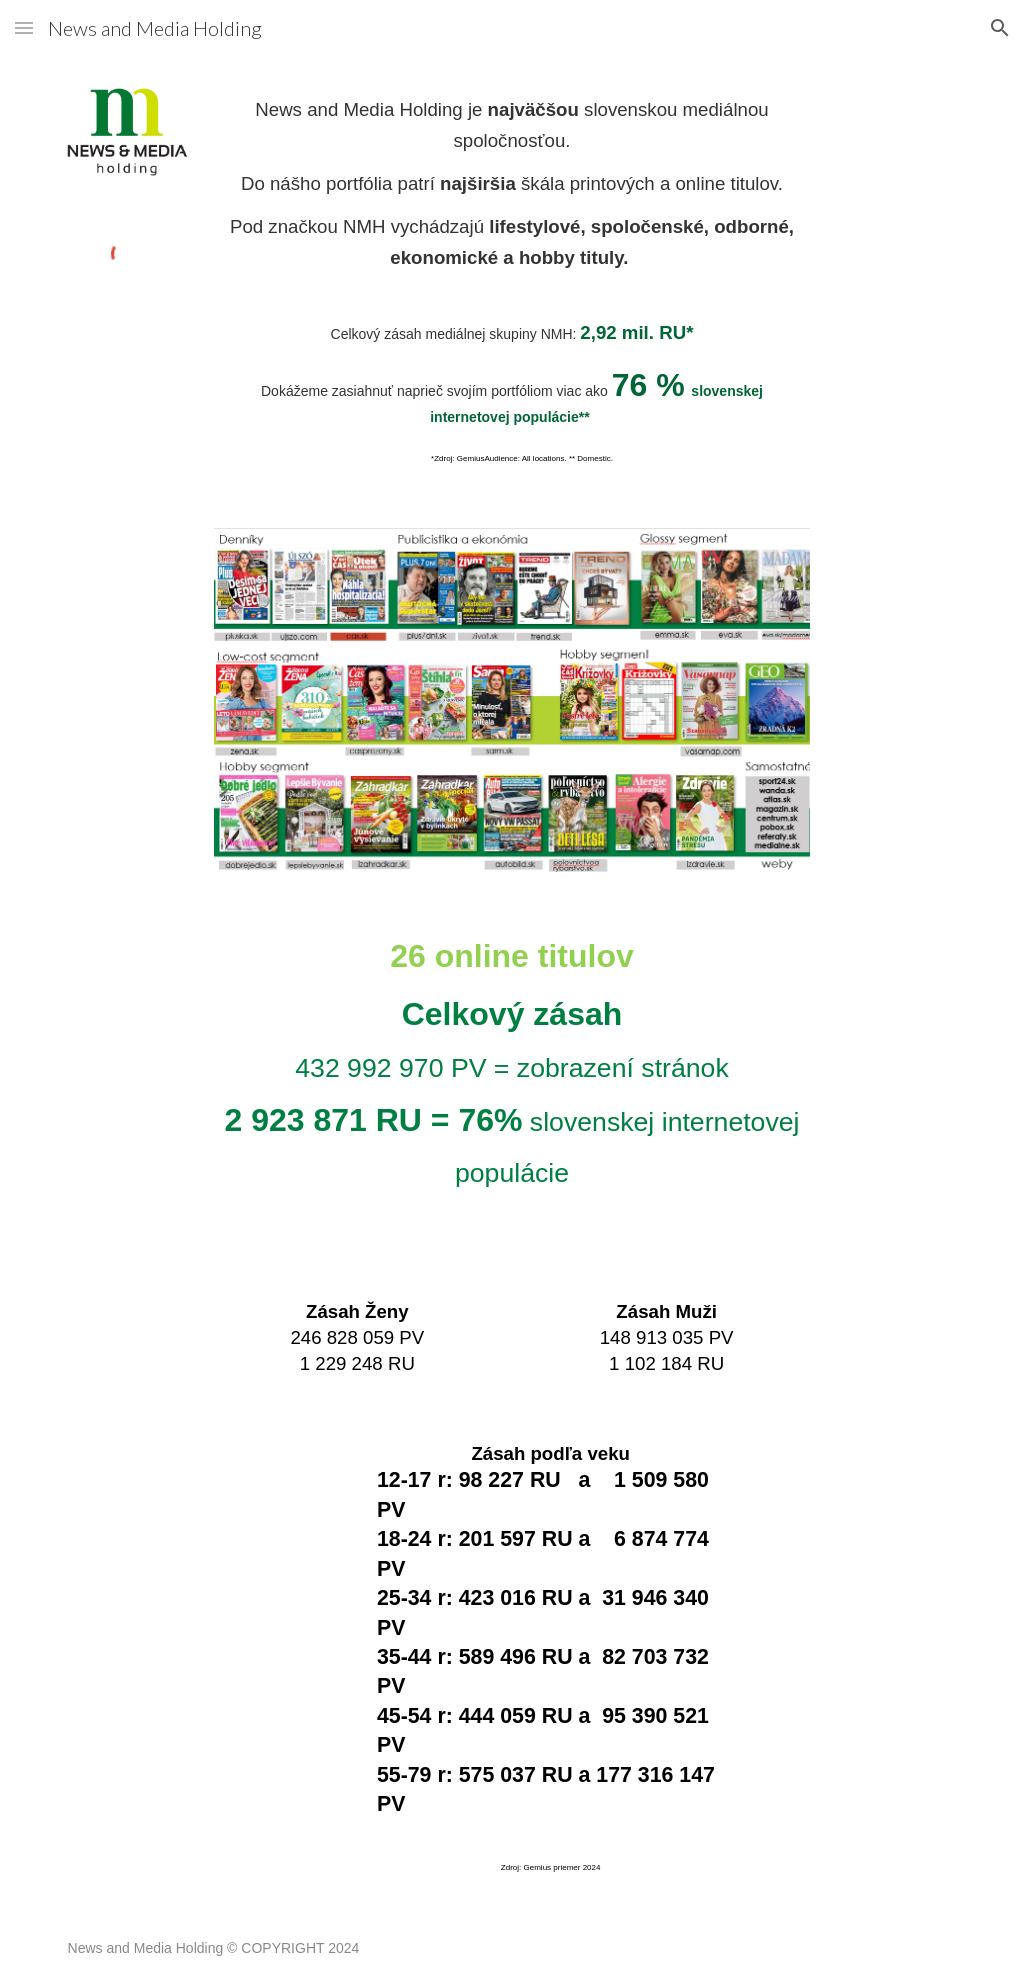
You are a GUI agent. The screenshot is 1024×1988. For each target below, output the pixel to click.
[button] (24, 27)
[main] (511, 184)
